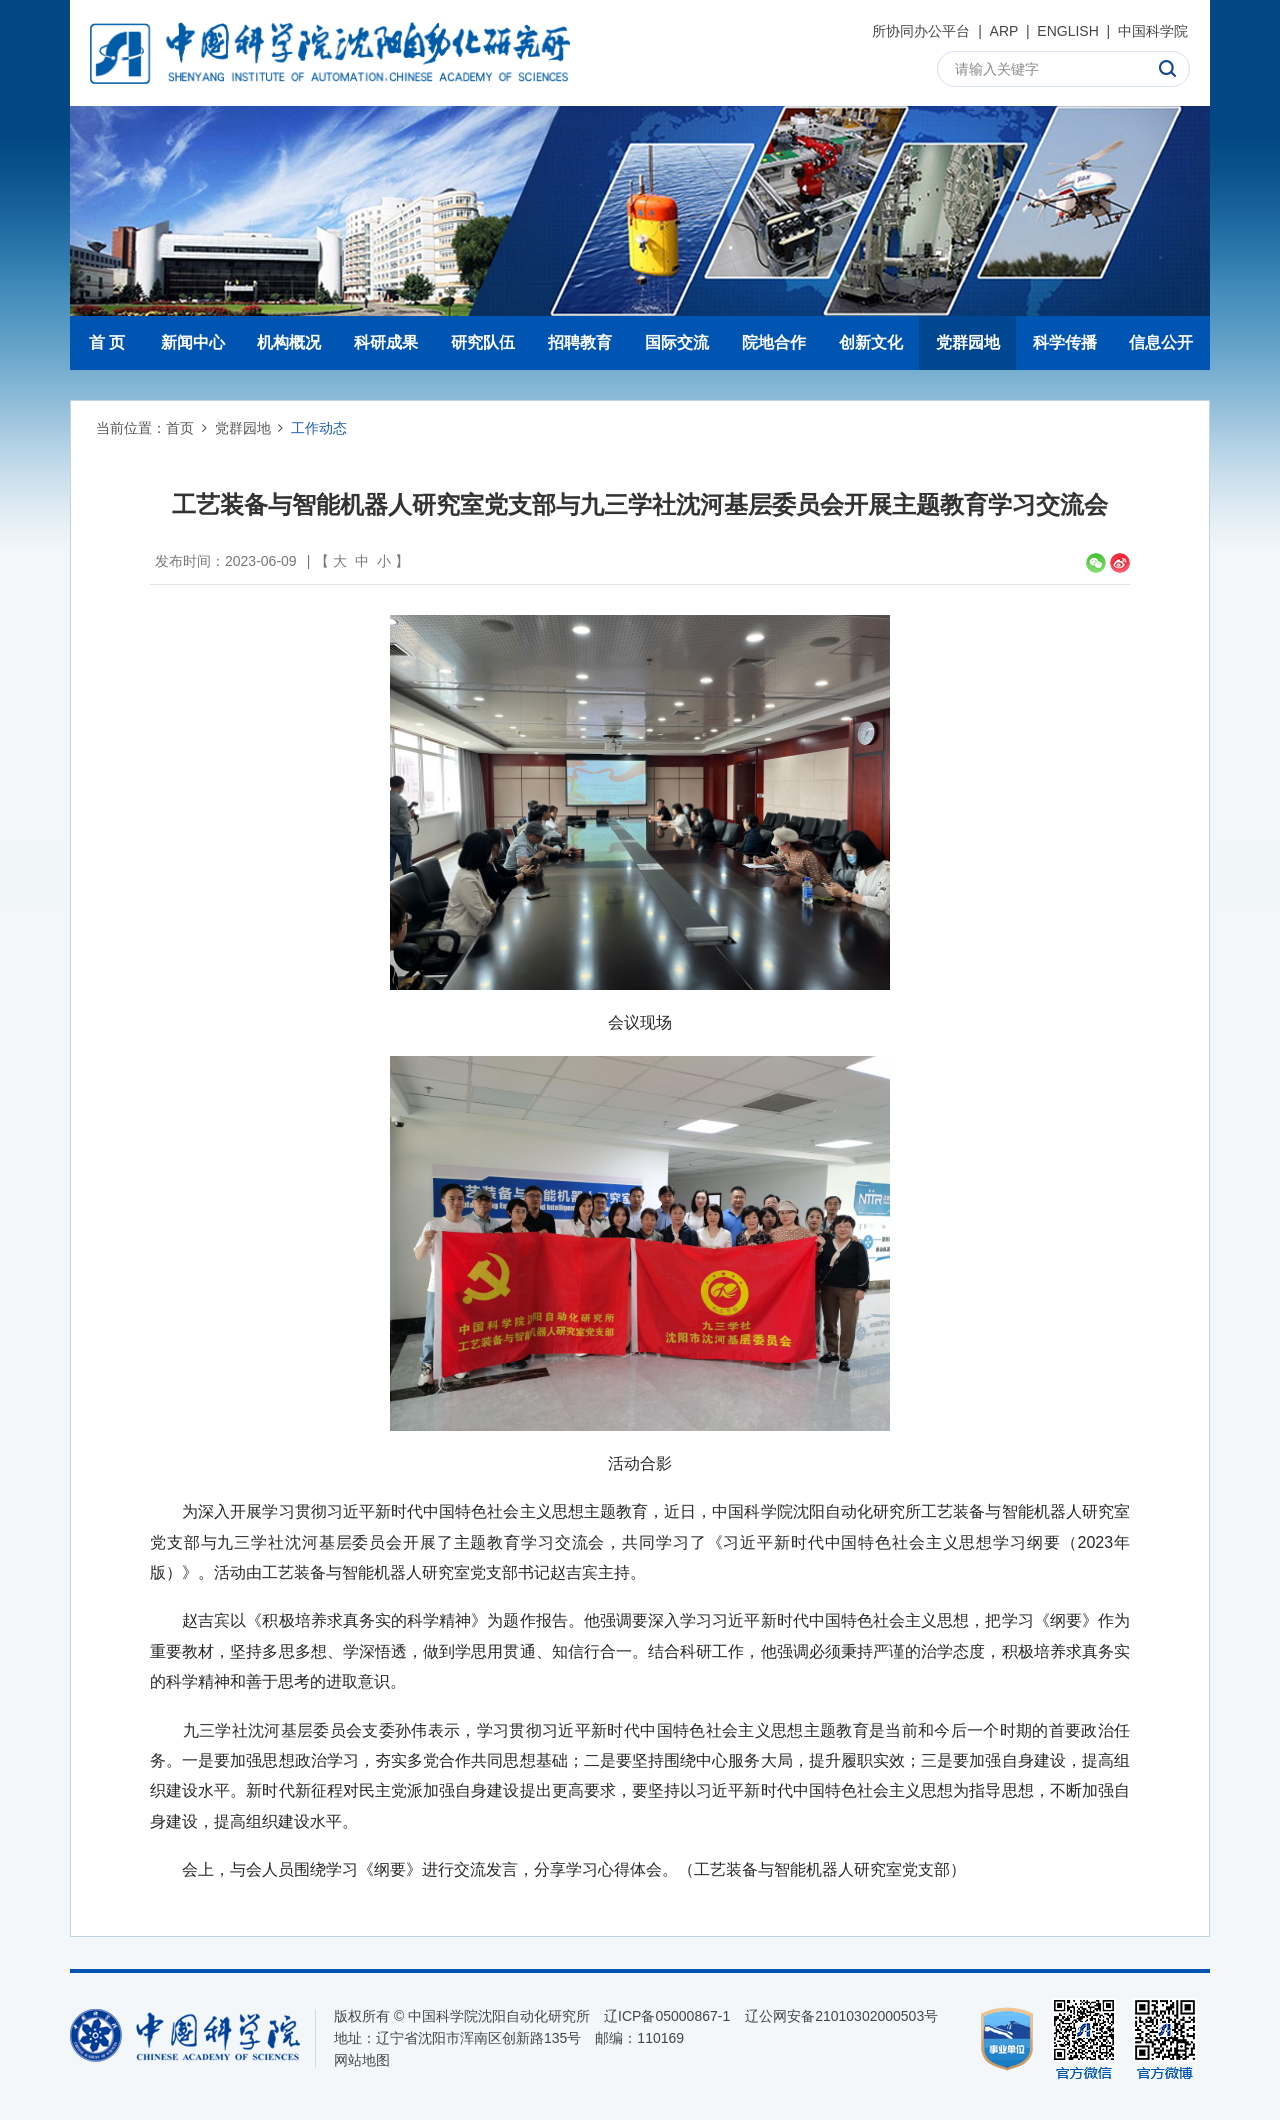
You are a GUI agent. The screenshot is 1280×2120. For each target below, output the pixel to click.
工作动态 (319, 428)
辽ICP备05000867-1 (667, 2016)
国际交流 (677, 342)
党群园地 (968, 342)
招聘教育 (580, 342)
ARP (1004, 31)
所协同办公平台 (921, 31)
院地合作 (774, 342)
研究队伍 (483, 342)
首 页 (107, 342)
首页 (180, 428)
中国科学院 (1153, 31)
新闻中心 (193, 342)
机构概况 (289, 342)
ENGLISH (1067, 31)
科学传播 (1065, 342)
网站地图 (362, 2060)
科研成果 (386, 342)
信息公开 (1161, 342)
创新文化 (871, 342)
